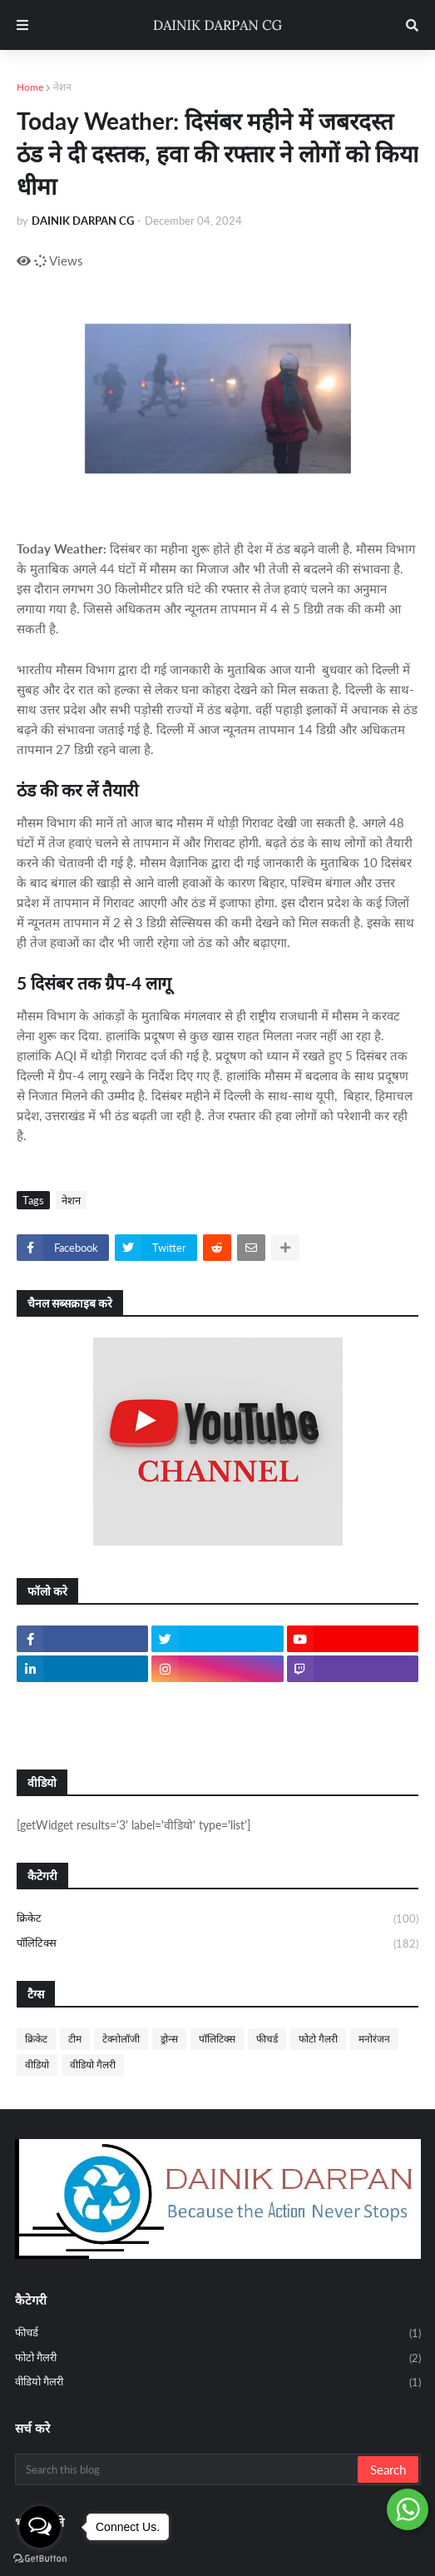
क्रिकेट (217, 1919)
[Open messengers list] (40, 2527)
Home (30, 87)
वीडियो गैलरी (93, 2064)
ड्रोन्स (169, 2039)
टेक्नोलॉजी (121, 2039)
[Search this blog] (187, 2469)
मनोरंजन (374, 2039)
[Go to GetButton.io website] (40, 2559)
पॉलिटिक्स (217, 1944)
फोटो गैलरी (318, 2039)
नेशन (62, 87)
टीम (75, 2039)
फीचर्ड (267, 2039)
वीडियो (37, 2064)
